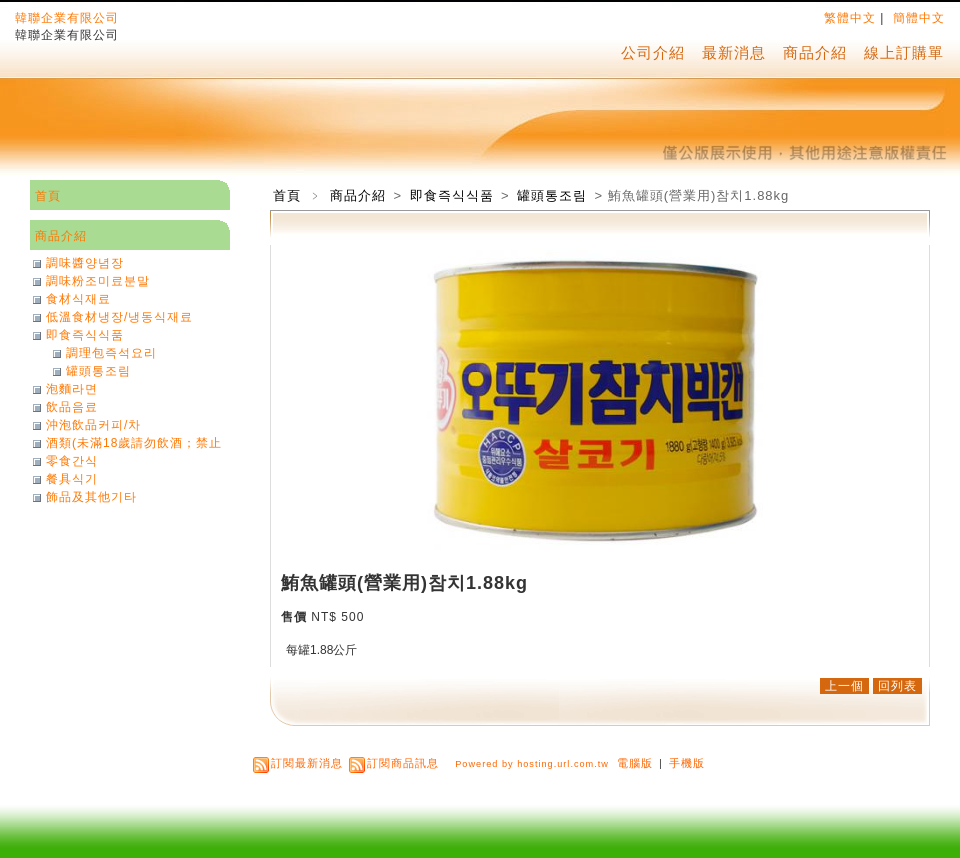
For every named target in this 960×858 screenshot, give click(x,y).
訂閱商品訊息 (403, 763)
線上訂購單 (904, 52)
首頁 (287, 195)
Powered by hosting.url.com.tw (532, 764)
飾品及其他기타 (91, 497)
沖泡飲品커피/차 (93, 425)
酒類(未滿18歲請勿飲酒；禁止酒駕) (134, 443)
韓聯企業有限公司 (67, 18)
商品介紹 (815, 52)
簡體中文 (919, 18)
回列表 (897, 686)
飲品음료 (72, 407)
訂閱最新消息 (307, 763)
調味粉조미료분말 (98, 281)
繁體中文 (850, 18)
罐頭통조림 (554, 195)
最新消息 (734, 52)
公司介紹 (653, 52)
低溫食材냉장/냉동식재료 (119, 317)
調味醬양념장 (85, 263)
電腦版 (635, 763)
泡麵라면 (72, 389)
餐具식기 (72, 479)
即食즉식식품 (454, 195)
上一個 (844, 686)
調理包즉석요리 (111, 353)
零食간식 (72, 461)
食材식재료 (78, 299)
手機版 (687, 763)
